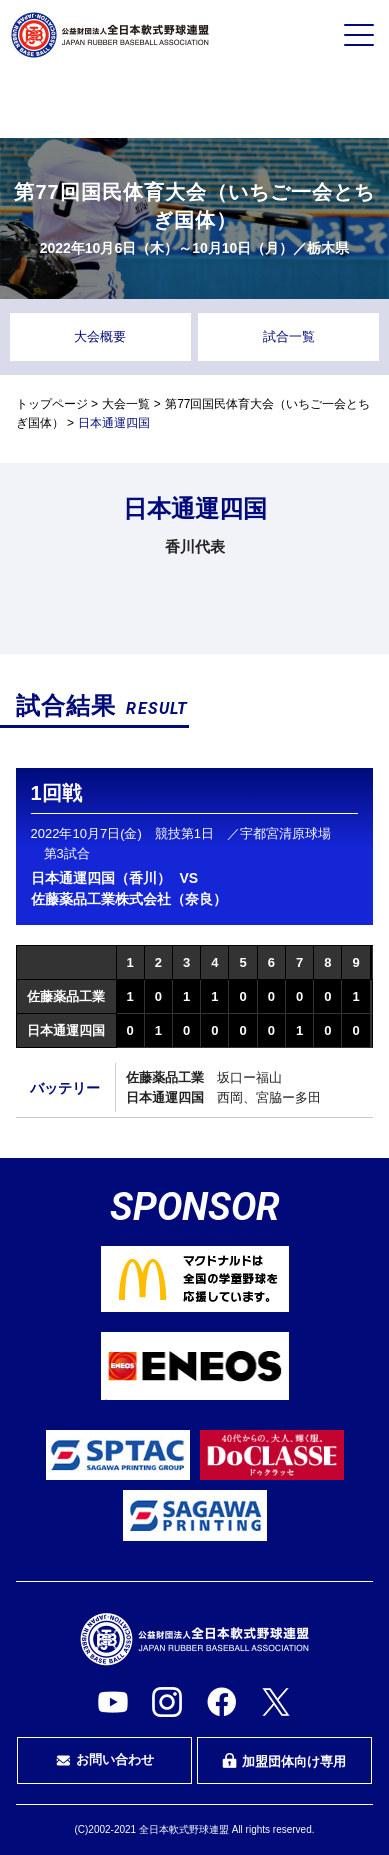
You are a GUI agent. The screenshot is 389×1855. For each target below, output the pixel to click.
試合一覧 (289, 336)
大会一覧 (126, 404)
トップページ (52, 404)
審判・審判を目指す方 (194, 104)
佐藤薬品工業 (66, 996)
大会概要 (100, 336)
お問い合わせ (105, 1760)
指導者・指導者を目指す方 (317, 104)
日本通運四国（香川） (101, 878)
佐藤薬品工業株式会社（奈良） (129, 899)
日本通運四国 (66, 1030)
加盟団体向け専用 (284, 1761)
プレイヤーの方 (72, 103)
